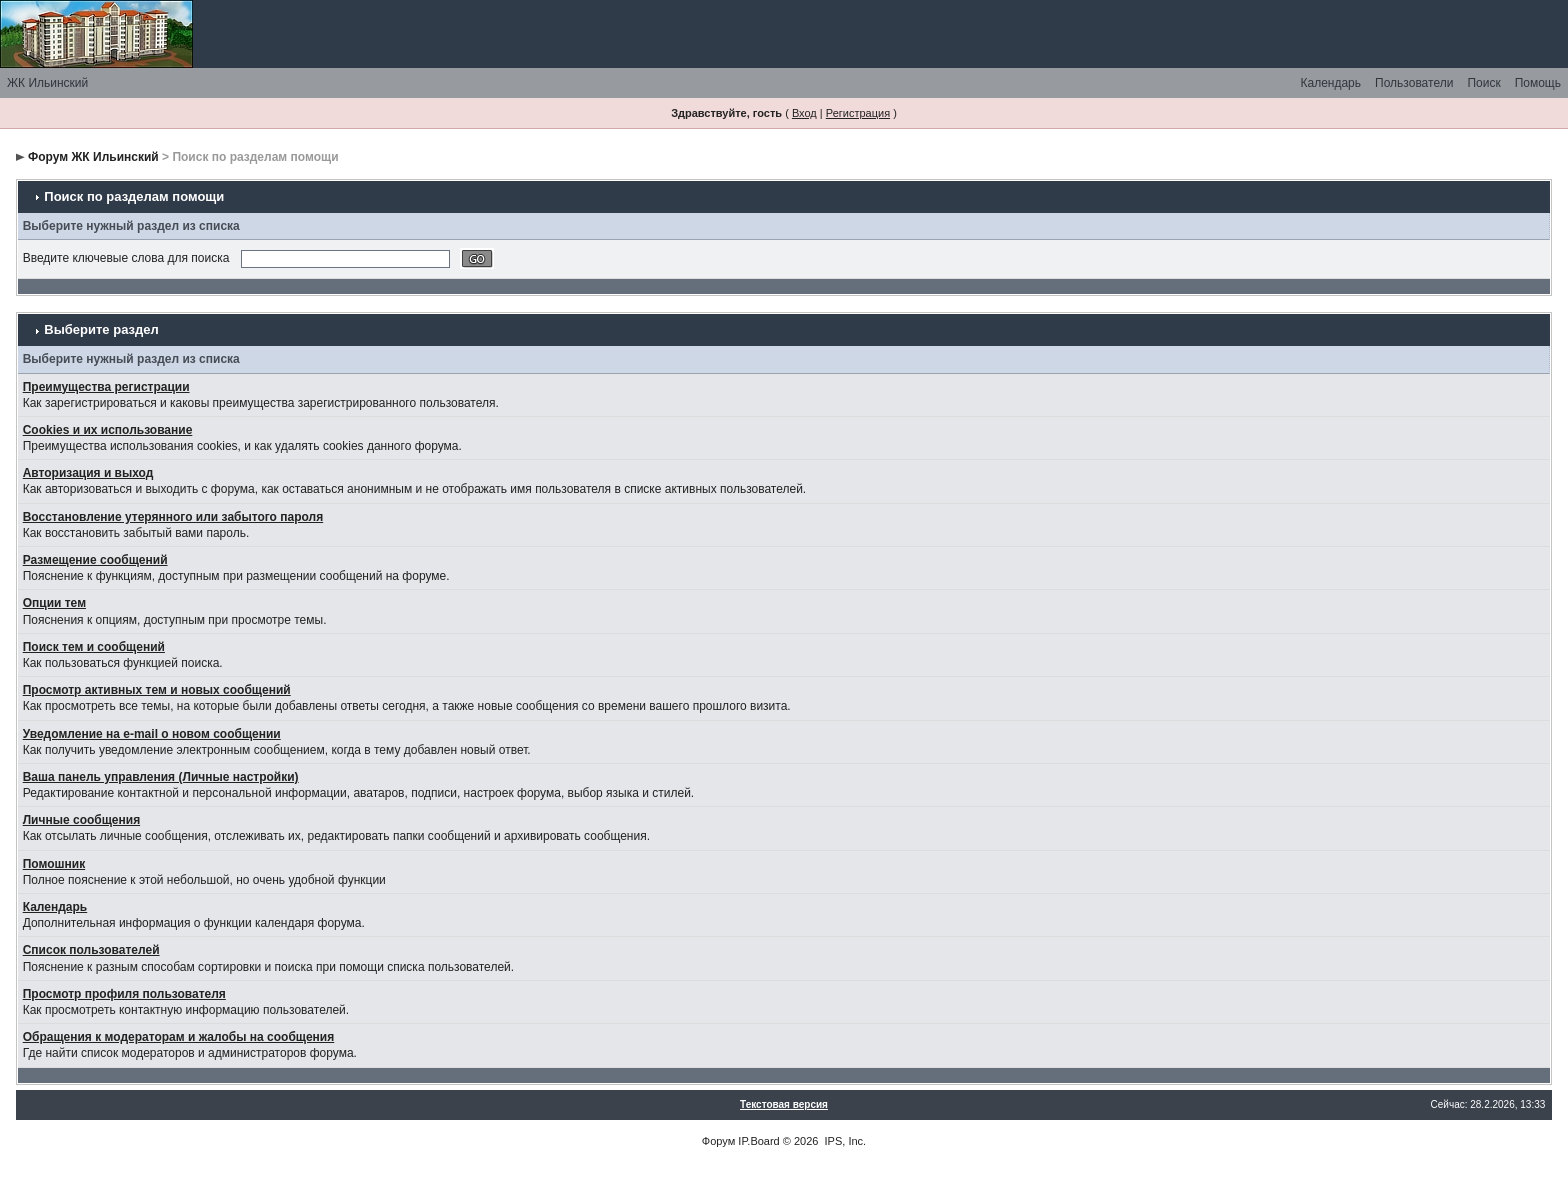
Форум (718, 1141)
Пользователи (1414, 83)
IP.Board (758, 1141)
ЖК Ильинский (47, 83)
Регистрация (858, 113)
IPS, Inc (844, 1141)
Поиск (1483, 83)
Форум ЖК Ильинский (93, 157)
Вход (804, 113)
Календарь (1330, 83)
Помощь (1538, 83)
